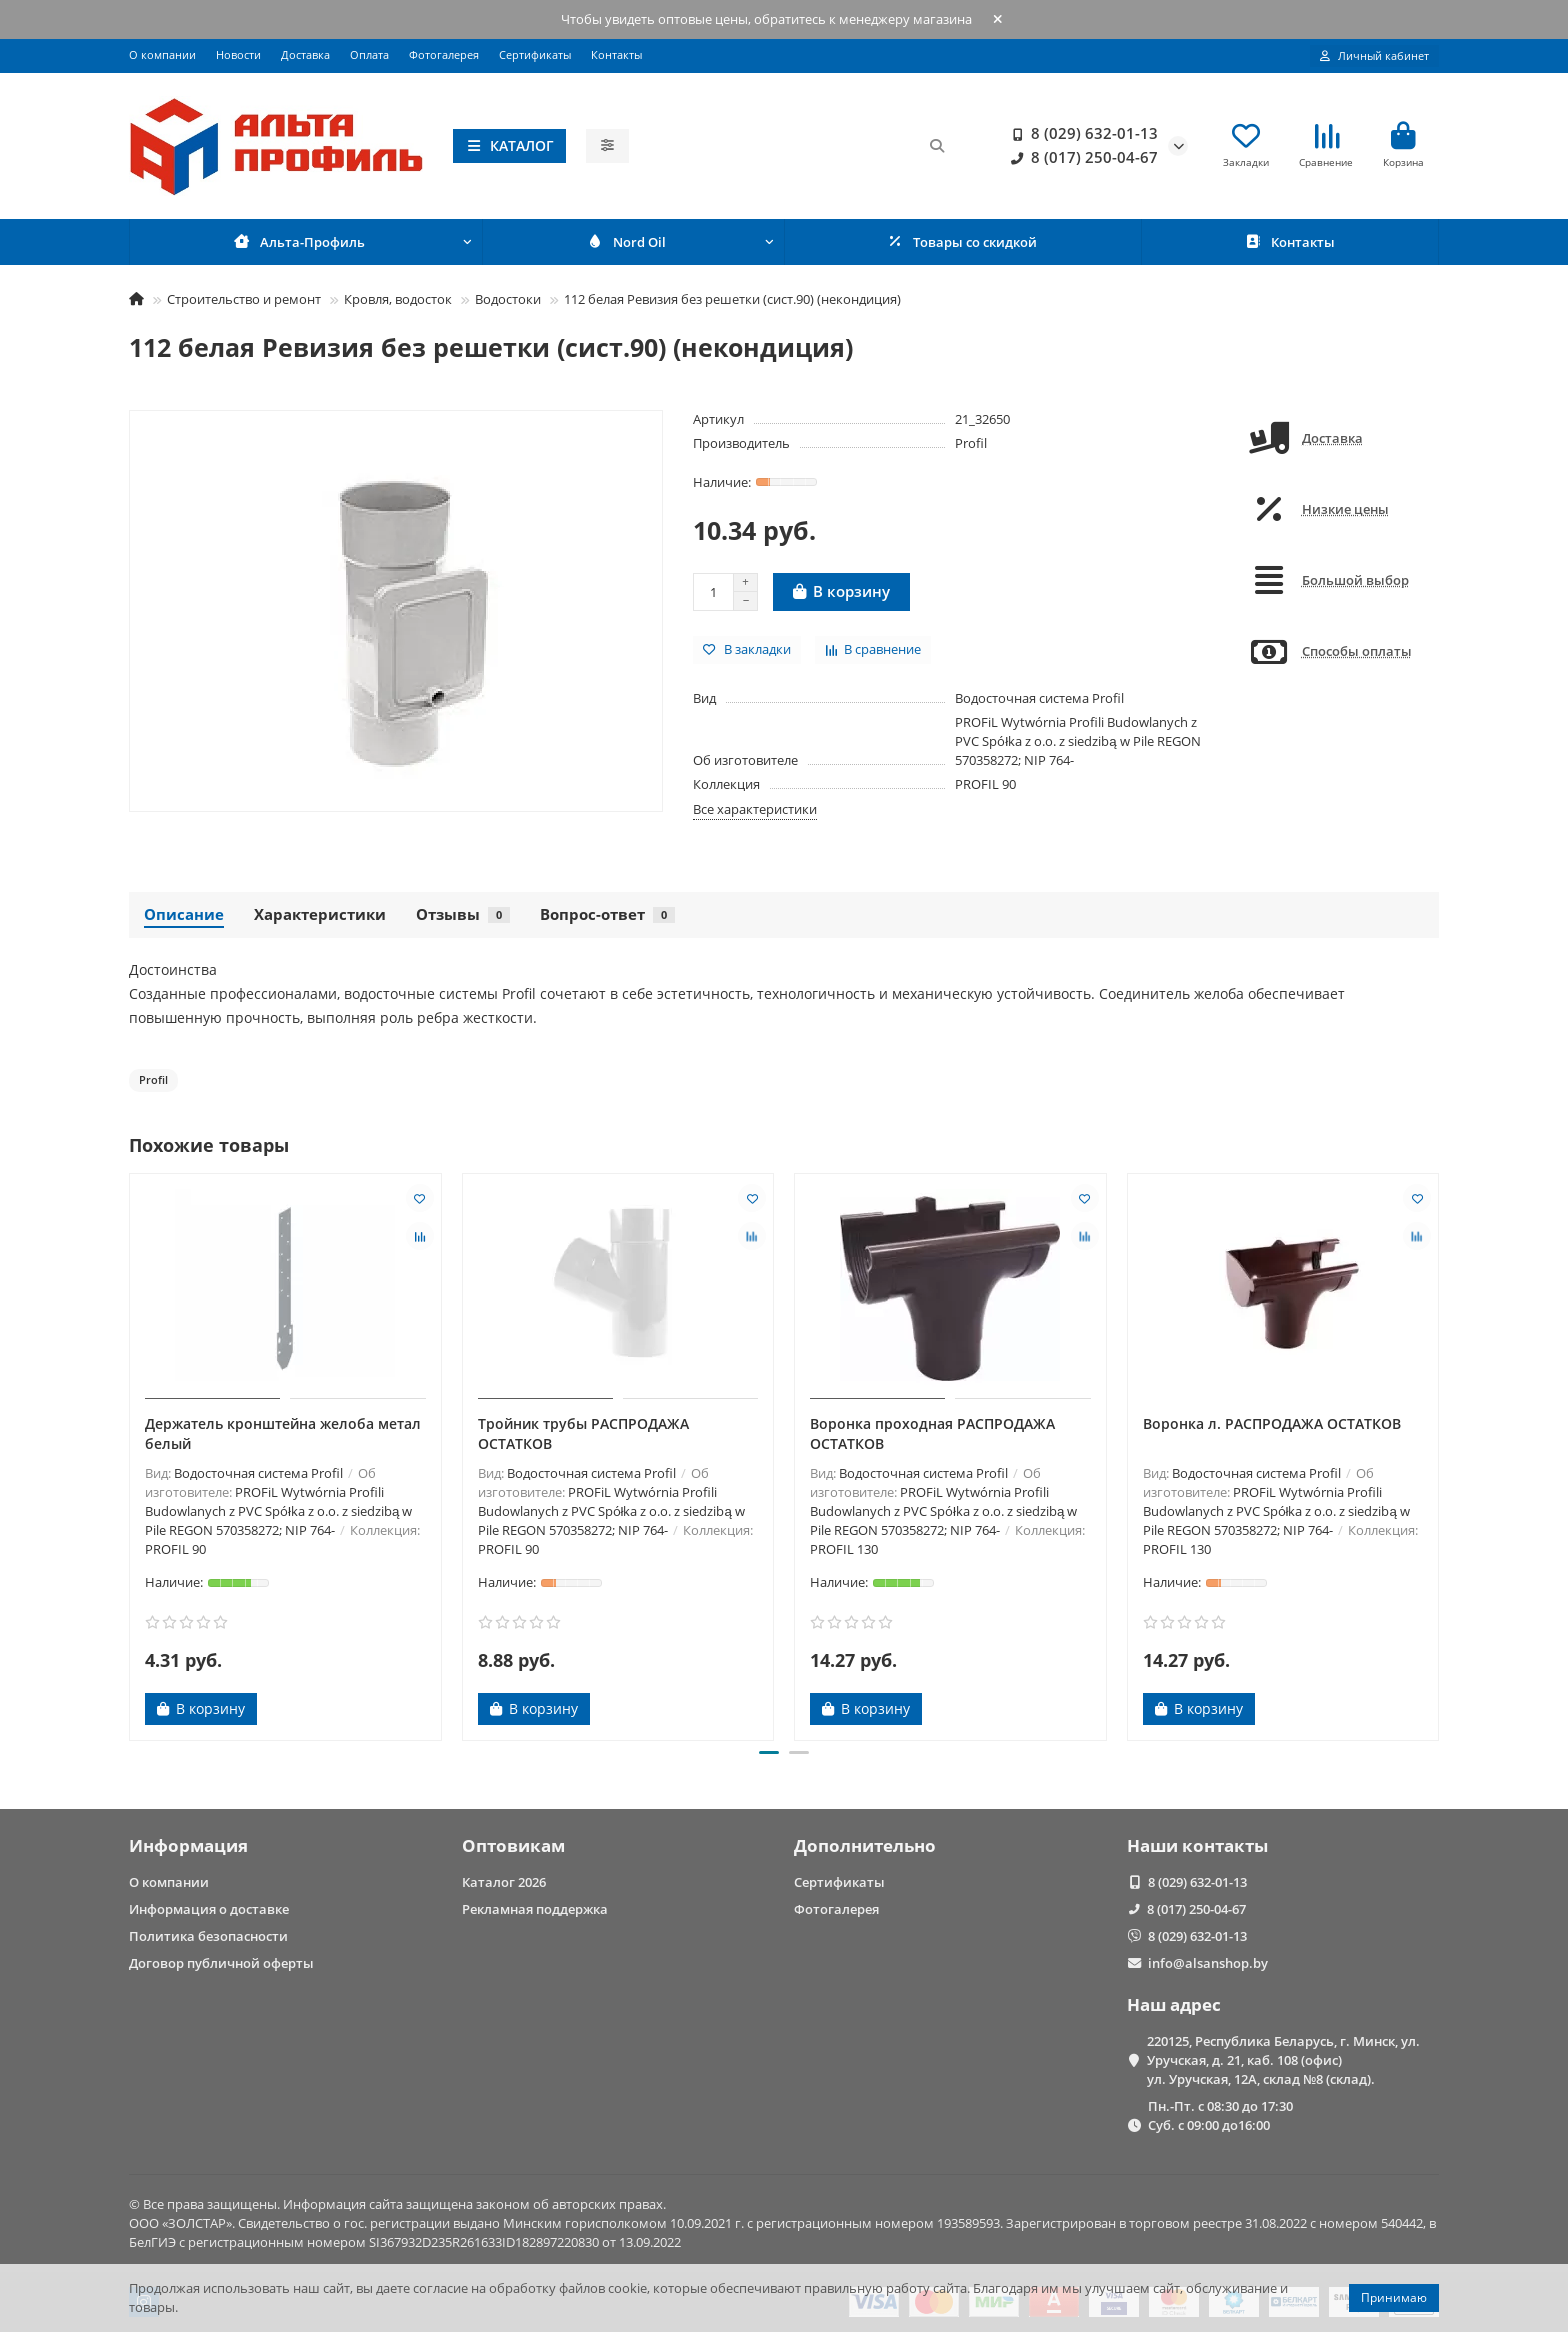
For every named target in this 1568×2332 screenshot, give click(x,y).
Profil (971, 447)
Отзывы (463, 918)
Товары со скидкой (962, 246)
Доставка (305, 54)
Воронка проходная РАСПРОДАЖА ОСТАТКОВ (932, 1437)
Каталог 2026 (504, 1882)
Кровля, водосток (398, 303)
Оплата (369, 54)
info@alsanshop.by (1208, 1963)
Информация (188, 1845)
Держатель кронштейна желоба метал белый (283, 1437)
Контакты (616, 54)
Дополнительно (865, 1845)
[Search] (794, 148)
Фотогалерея (444, 54)
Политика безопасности (208, 1936)
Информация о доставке (209, 1909)
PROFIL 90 (985, 788)
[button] (769, 1757)
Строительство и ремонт (244, 303)
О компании (162, 54)
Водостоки (508, 303)
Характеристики (320, 918)
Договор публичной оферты (221, 1963)
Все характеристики (755, 813)
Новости (238, 54)
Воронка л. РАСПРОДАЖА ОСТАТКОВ (1272, 1427)
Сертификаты (535, 54)
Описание (184, 918)
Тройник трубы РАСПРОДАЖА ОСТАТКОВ (583, 1437)
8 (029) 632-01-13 (1080, 136)
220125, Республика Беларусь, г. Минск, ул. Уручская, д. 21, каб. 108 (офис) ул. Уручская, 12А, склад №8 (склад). (1283, 2060)
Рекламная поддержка (535, 1909)
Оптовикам (513, 1845)
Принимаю (1394, 2297)
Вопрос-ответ (607, 918)
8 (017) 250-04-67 (1080, 160)
